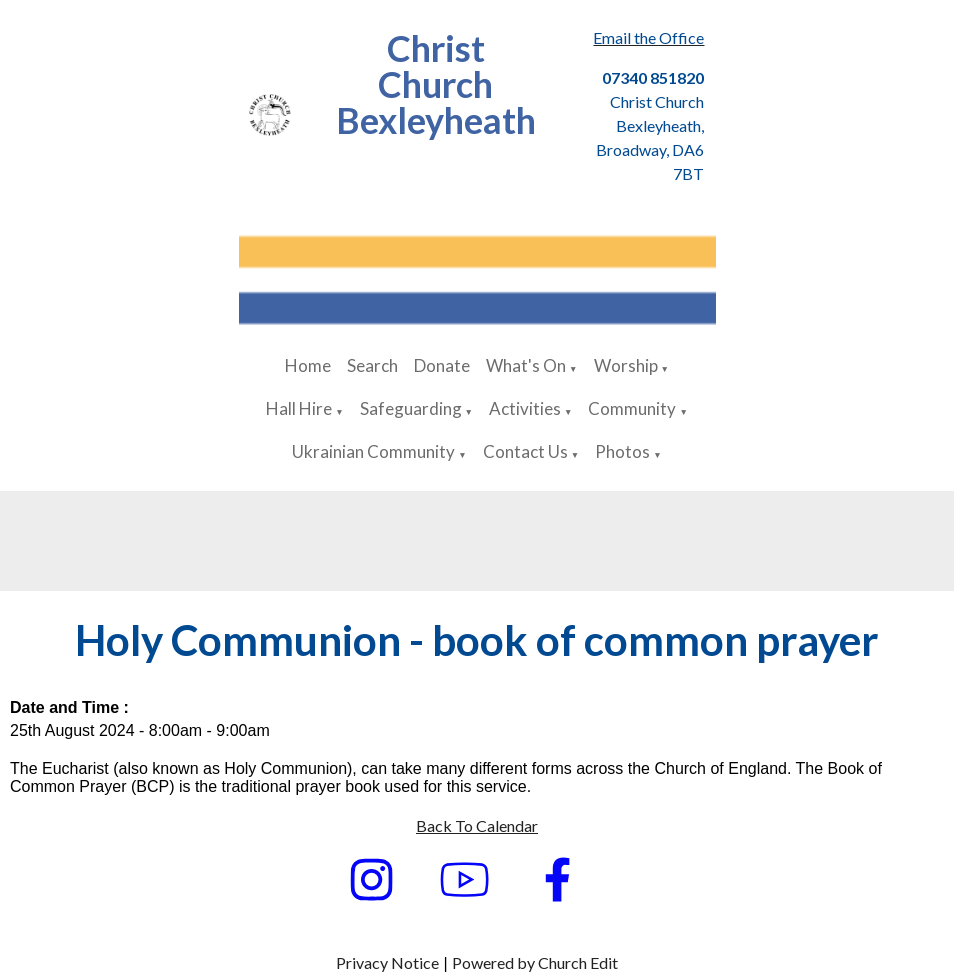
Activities (525, 408)
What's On (526, 365)
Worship (626, 365)
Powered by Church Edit (535, 962)
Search (372, 365)
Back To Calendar (477, 825)
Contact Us (525, 451)
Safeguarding (411, 408)
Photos (622, 451)
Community (632, 408)
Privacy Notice (387, 962)
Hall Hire (299, 408)
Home (308, 365)
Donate (442, 365)
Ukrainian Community (373, 451)
